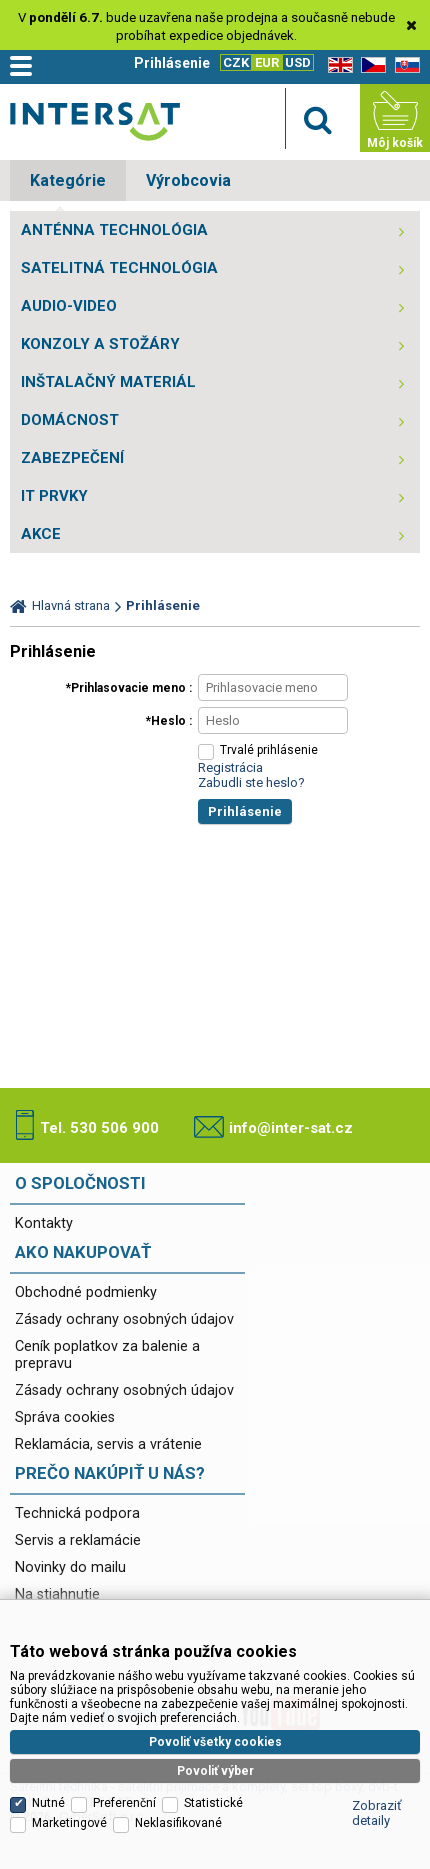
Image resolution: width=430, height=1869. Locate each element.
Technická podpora (77, 1513)
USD (298, 62)
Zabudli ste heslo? (251, 782)
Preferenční (124, 1782)
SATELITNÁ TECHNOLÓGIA (119, 268)
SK (404, 65)
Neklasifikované (178, 1802)
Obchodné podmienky (86, 1292)
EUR (267, 62)
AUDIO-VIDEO (69, 306)
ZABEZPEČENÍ (72, 458)
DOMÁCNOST (70, 420)
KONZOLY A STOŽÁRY (100, 344)
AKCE (41, 534)
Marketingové (69, 1802)
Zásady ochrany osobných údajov (124, 1319)
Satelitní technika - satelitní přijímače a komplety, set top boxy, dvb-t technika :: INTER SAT (95, 121)
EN (337, 65)
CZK (236, 62)
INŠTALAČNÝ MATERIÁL (108, 382)
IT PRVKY (54, 496)
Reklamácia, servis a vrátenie (108, 1444)
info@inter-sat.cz (291, 1128)
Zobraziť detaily (377, 1792)
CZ (370, 65)
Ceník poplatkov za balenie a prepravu (107, 1355)
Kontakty (44, 1223)
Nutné (48, 1782)
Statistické (213, 1782)
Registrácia (230, 767)
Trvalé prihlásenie (269, 750)
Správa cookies (65, 1417)
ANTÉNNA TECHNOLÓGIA (114, 230)
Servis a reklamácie (78, 1540)
